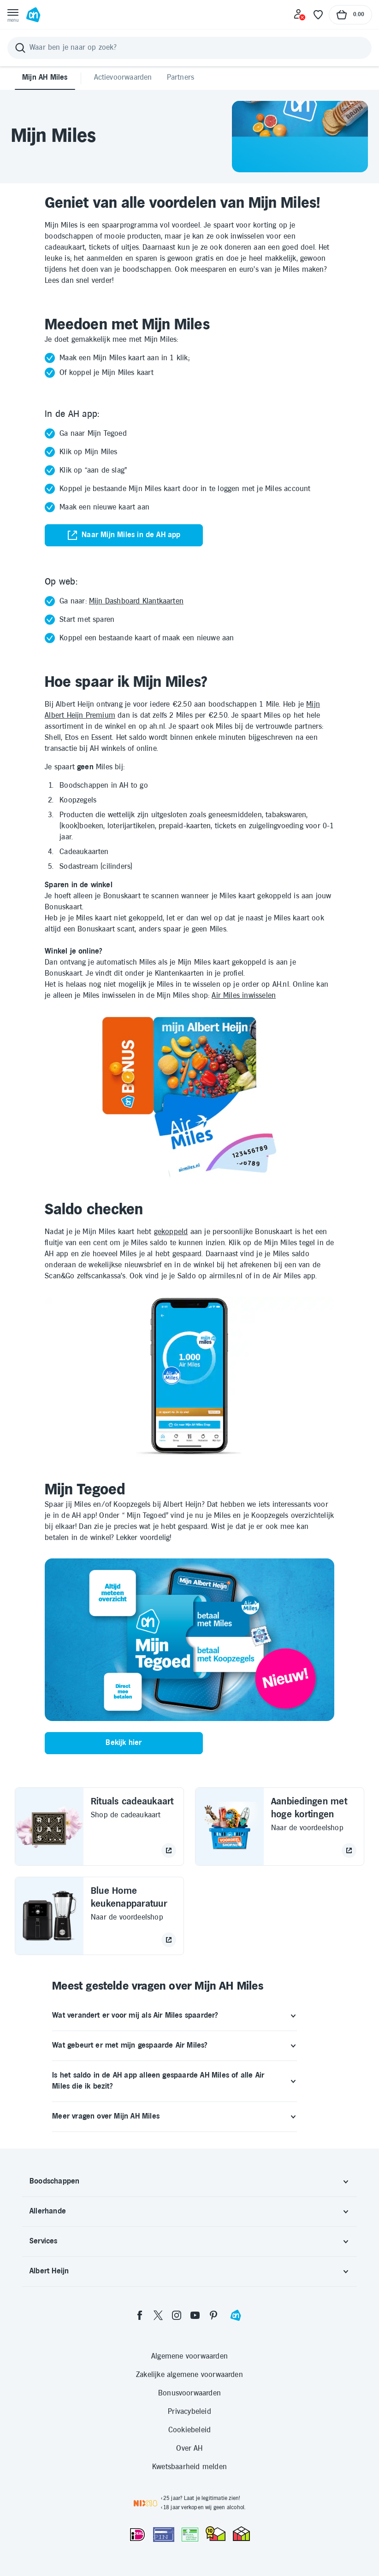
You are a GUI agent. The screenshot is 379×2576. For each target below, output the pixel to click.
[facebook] (139, 2315)
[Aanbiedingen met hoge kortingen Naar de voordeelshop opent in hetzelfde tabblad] (279, 1826)
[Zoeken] (189, 48)
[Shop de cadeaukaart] (168, 1850)
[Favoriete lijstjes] (318, 15)
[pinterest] (213, 2315)
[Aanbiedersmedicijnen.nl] (190, 2534)
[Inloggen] (299, 15)
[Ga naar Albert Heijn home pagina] (33, 14)
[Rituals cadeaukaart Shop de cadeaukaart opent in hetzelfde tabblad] (99, 1826)
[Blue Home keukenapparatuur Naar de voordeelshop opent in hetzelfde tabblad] (99, 1916)
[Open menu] (12, 14)
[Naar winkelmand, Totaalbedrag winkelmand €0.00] (350, 15)
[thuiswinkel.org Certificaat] (215, 2533)
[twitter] (158, 2315)
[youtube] (195, 2315)
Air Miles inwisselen (244, 995)
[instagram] (176, 2315)
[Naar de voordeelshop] (349, 1850)
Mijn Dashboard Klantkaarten (136, 601)
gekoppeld (171, 1232)
